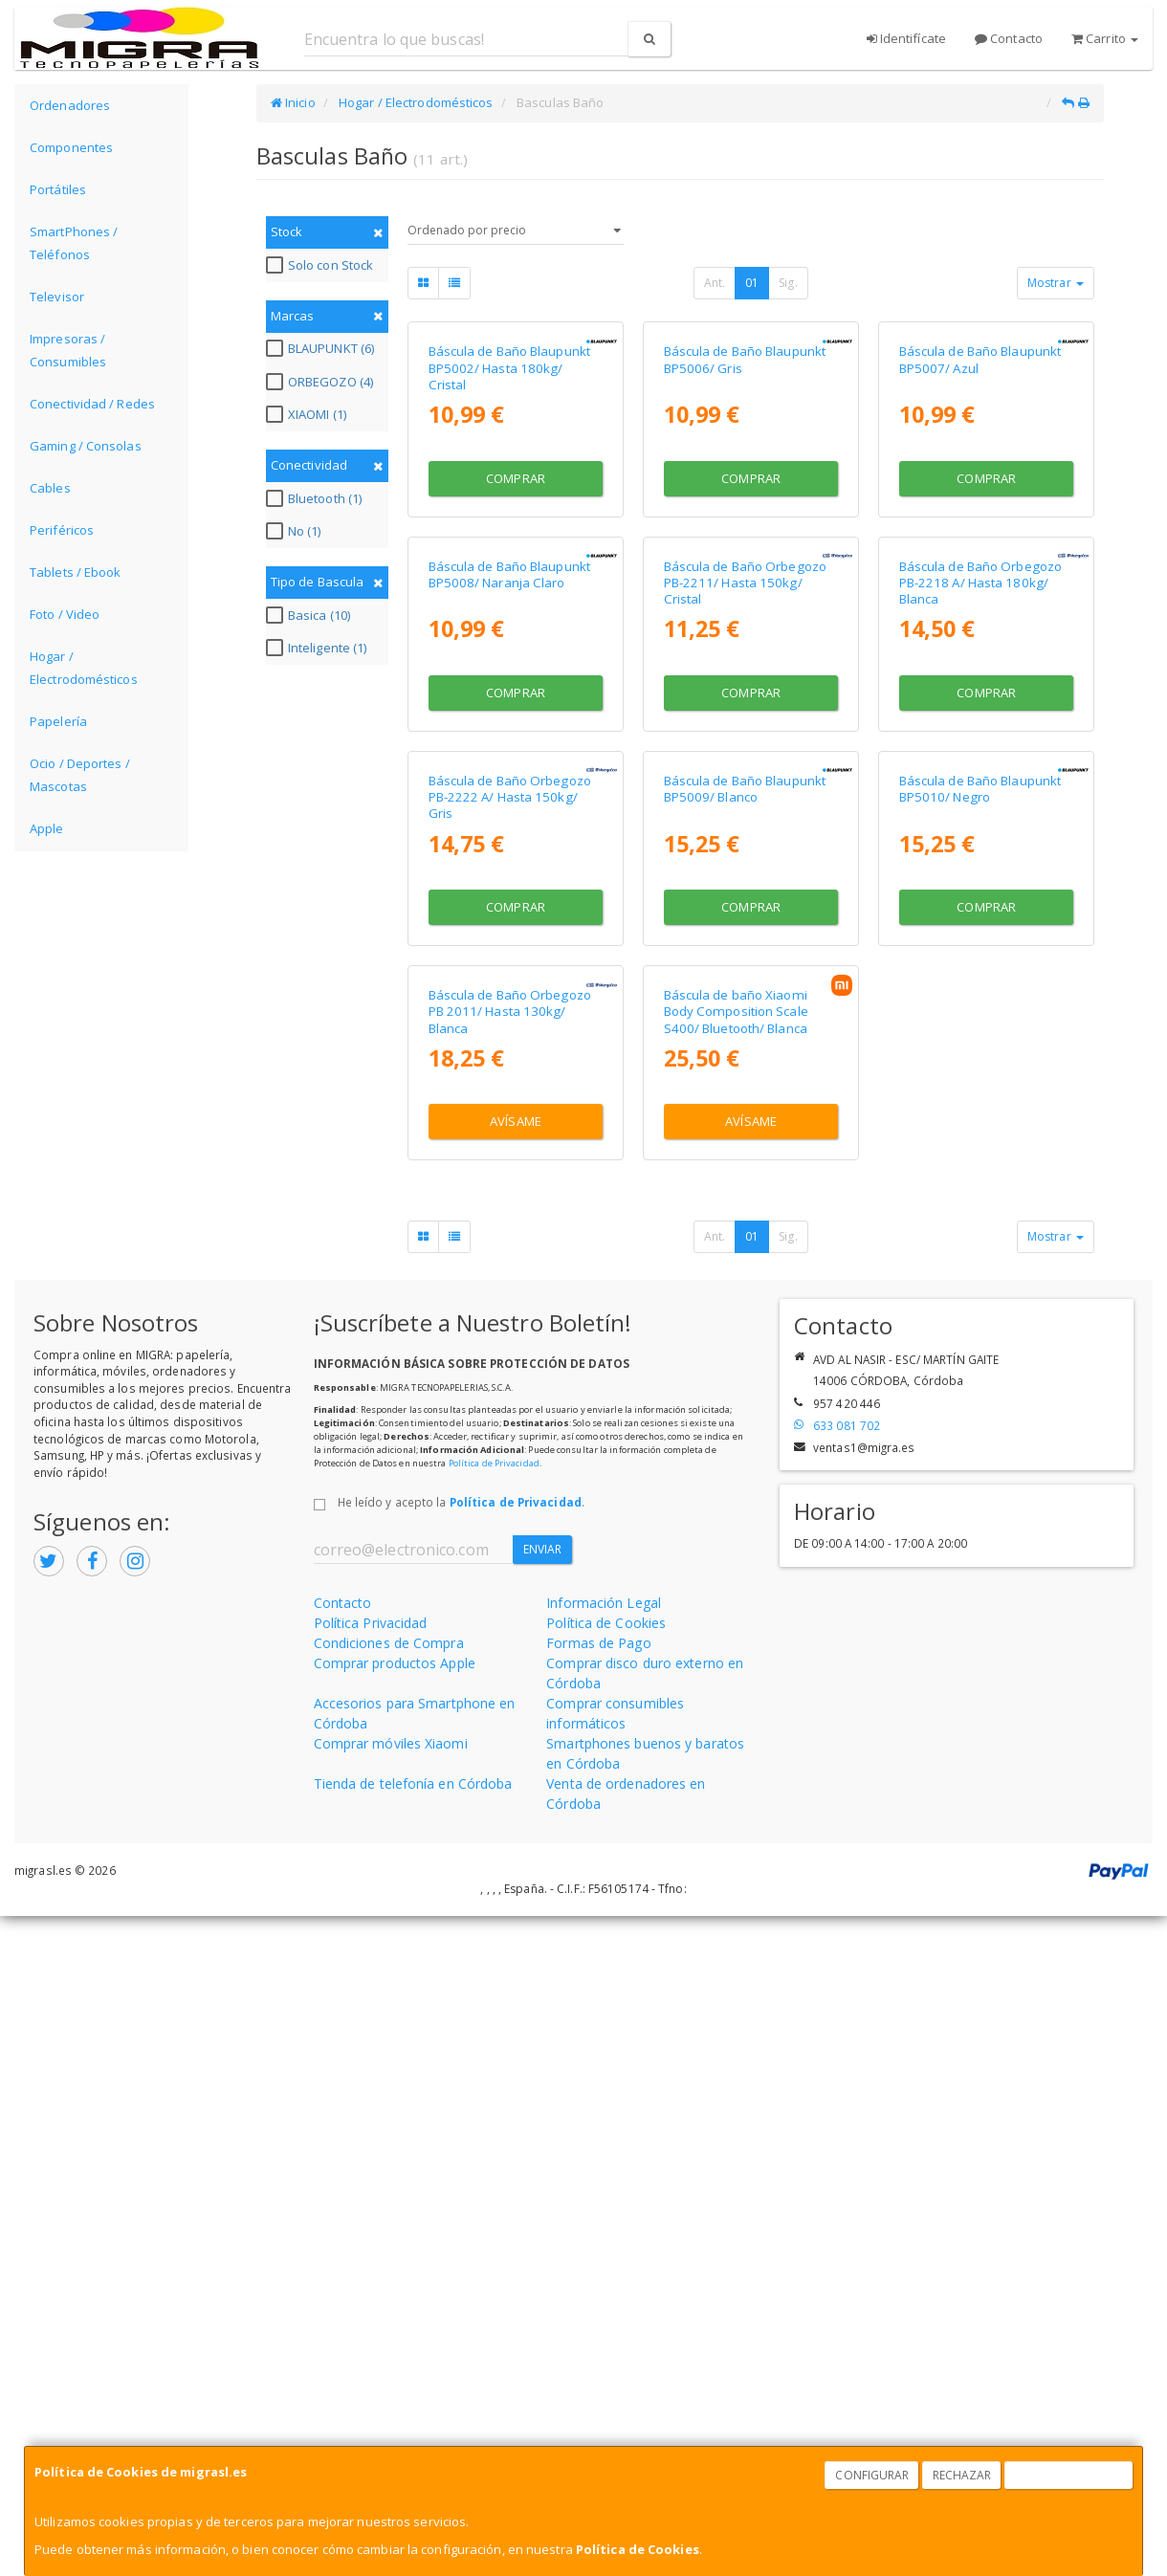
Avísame (515, 1781)
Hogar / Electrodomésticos (84, 668)
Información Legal (603, 2262)
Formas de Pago (598, 2302)
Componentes (71, 147)
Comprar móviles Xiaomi (391, 2402)
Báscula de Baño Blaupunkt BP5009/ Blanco (745, 1283)
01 (752, 283)
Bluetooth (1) (316, 498)
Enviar (542, 2209)
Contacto (1009, 38)
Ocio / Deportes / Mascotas (80, 775)
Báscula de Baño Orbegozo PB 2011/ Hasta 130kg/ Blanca (510, 1671)
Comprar (515, 642)
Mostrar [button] (1055, 283)
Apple (47, 828)
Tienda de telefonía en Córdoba (413, 2442)
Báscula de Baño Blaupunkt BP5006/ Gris (745, 524)
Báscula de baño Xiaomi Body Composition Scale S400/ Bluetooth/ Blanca (736, 1671)
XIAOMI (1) (308, 414)
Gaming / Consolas (86, 445)
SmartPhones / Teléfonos (74, 243)
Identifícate (906, 38)
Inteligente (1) (319, 647)
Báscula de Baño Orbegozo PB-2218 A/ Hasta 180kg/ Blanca (980, 912)
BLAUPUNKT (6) (322, 348)
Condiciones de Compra (389, 2302)
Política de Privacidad (494, 2123)
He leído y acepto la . (461, 2161)
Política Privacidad (371, 2282)
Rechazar (962, 2475)
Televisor (57, 296)
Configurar (872, 2475)
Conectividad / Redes (92, 403)
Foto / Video (64, 614)
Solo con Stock (322, 265)
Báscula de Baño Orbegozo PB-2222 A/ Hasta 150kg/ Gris (510, 1291)
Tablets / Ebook (75, 572)
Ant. (714, 283)
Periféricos (62, 530)
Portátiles (58, 189)
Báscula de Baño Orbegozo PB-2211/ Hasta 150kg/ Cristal (745, 912)
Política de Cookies (637, 2549)
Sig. (788, 283)
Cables (50, 487)
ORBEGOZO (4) (322, 381)
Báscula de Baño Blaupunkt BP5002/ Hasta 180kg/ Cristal (510, 533)
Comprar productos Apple (394, 2322)
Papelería (58, 721)
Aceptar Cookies (1069, 2475)
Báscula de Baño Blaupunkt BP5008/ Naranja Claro (510, 903)
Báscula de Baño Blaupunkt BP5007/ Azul (980, 524)
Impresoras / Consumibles (68, 350)
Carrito (1104, 38)
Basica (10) (310, 615)
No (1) (296, 530)
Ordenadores (70, 105)
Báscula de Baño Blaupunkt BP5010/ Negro (980, 1283)
